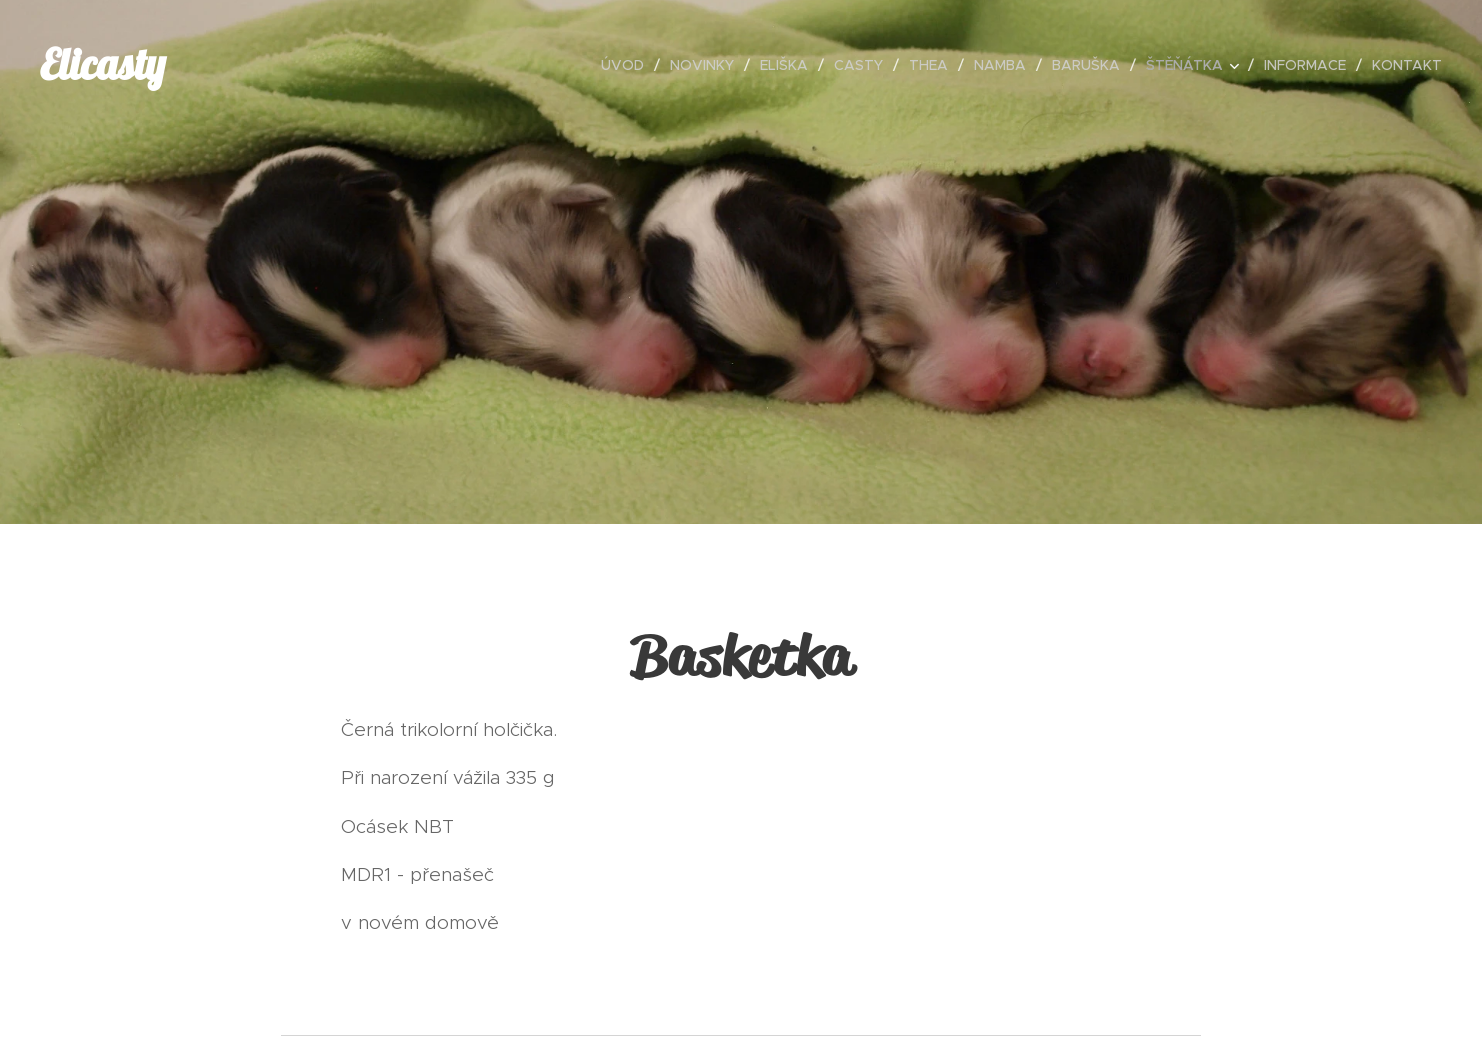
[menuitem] (628, 65)
